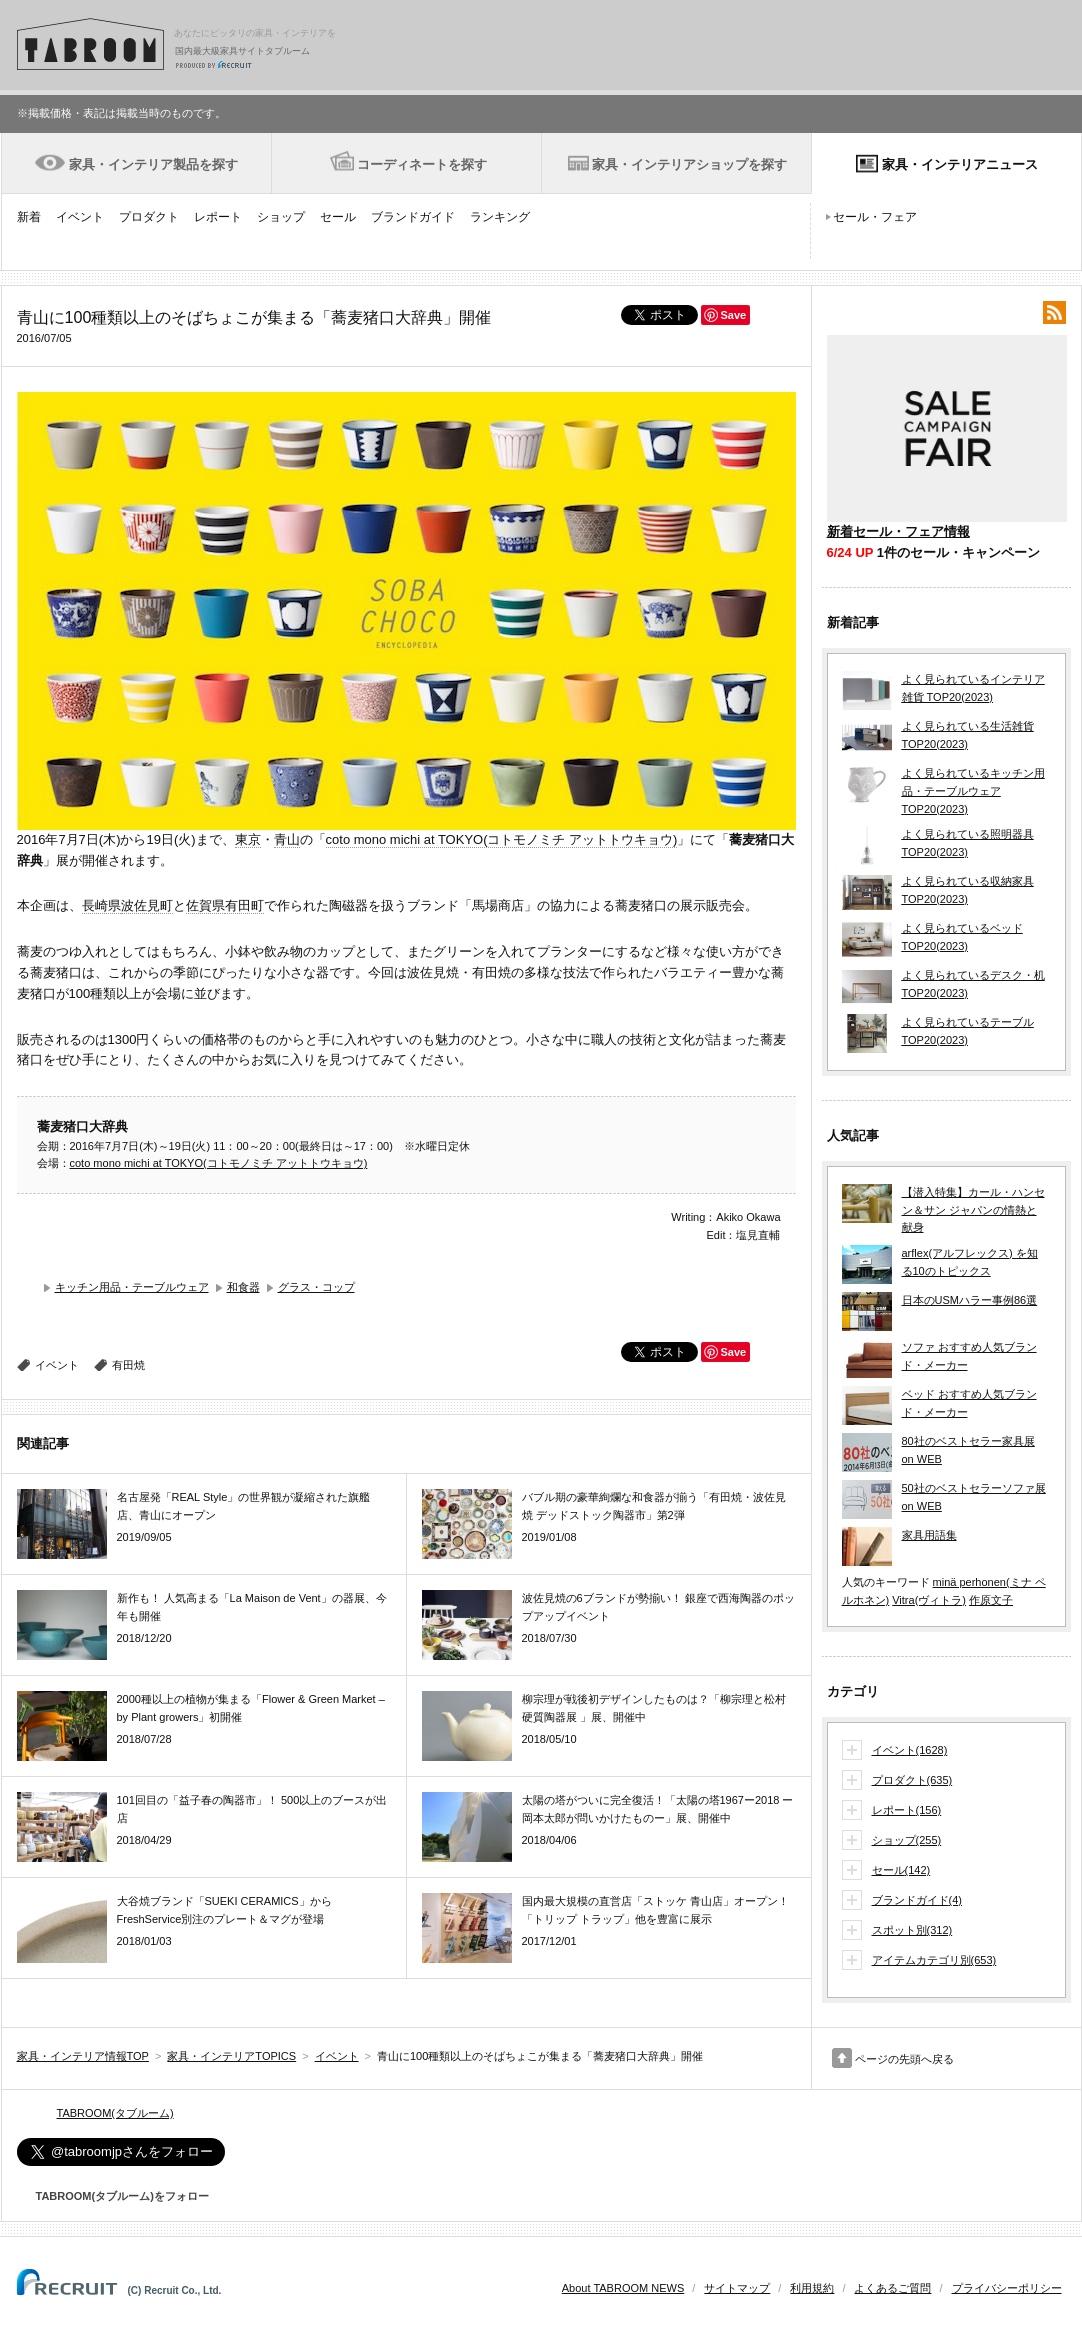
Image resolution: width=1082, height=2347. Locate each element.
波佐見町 (147, 905)
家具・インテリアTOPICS (231, 2056)
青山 (287, 839)
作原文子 (991, 1600)
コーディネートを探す (422, 164)
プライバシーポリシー (1007, 2288)
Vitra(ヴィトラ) (929, 1600)
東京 (248, 839)
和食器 (243, 1287)
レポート (218, 217)
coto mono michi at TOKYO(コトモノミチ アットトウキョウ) (502, 839)
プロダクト (149, 217)
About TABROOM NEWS (623, 2288)
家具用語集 (929, 1535)
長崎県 (101, 905)
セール (338, 217)
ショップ (281, 217)
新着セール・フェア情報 (898, 531)
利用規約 (812, 2288)
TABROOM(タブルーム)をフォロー (114, 2196)
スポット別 (912, 1931)
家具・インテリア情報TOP (83, 2056)
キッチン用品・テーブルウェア (132, 1287)
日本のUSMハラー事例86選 (970, 1300)
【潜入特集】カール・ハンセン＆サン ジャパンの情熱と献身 (973, 1209)
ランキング (500, 217)
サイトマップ (737, 2288)
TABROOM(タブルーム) (115, 2113)
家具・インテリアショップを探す (689, 164)
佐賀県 (205, 905)
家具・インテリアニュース (960, 164)
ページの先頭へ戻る (904, 2059)
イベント (80, 217)
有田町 (244, 905)
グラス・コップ (316, 1287)
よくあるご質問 (892, 2288)
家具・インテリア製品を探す (153, 164)
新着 (29, 217)
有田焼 (128, 1365)
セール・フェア (875, 217)
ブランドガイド (413, 217)
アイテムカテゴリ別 (934, 1961)
